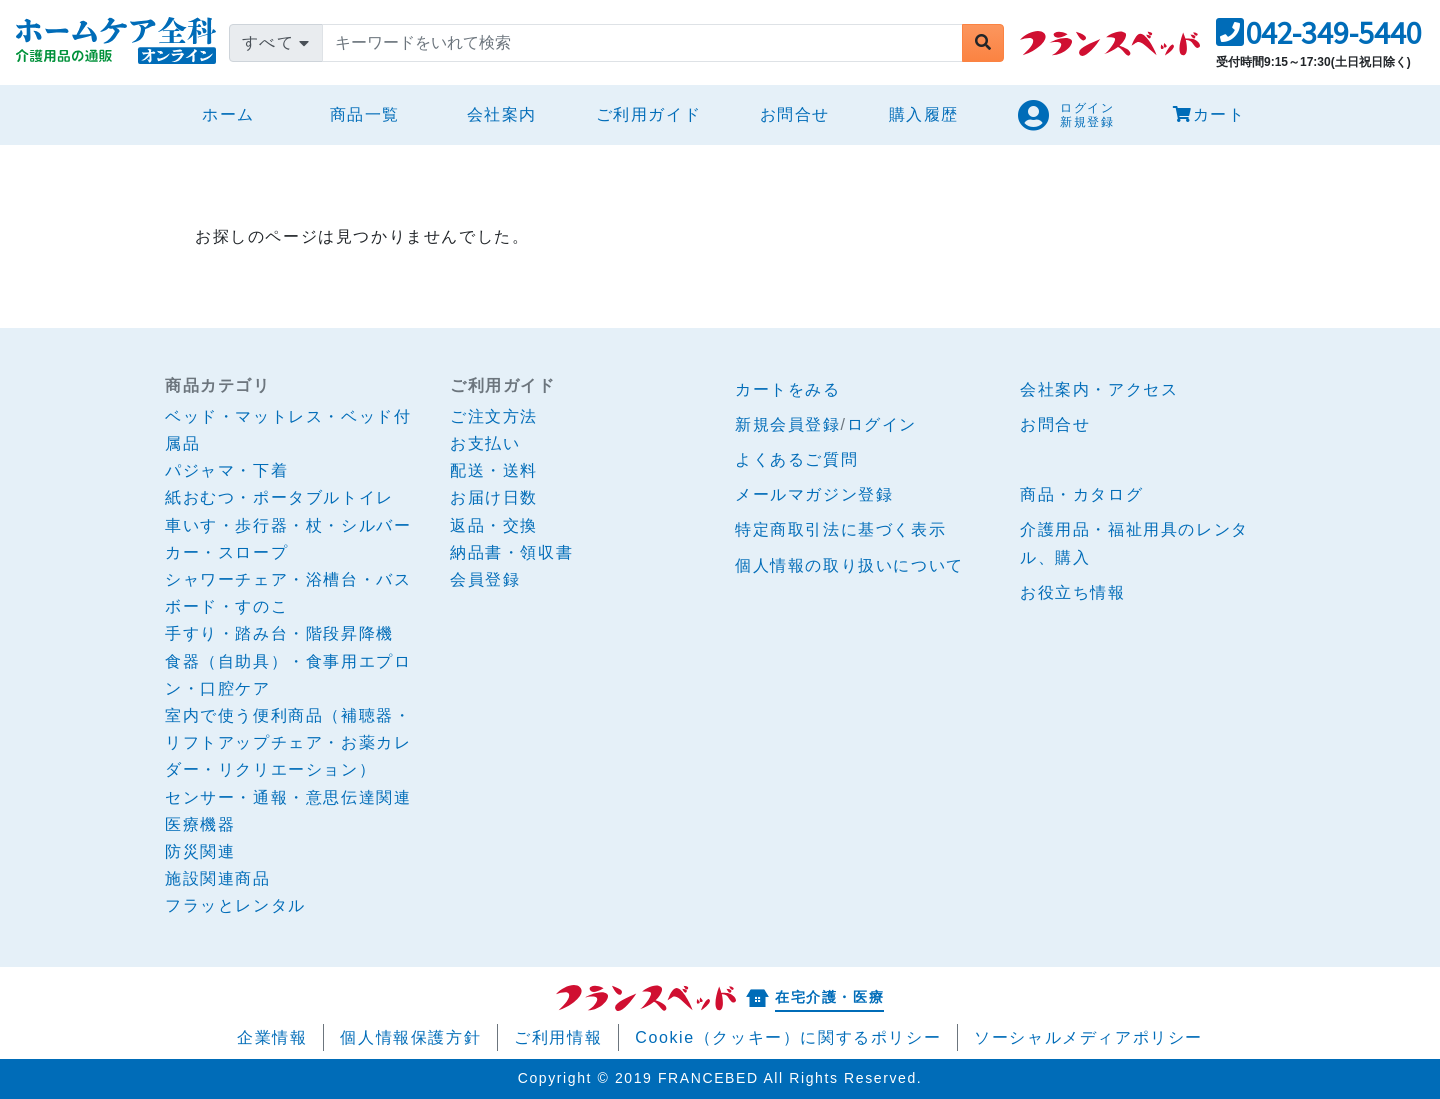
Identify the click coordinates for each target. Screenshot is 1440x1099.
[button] (1318, 38)
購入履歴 (924, 114)
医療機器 (200, 824)
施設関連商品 (218, 878)
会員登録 (485, 579)
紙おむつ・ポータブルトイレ (279, 497)
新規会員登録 (788, 424)
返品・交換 (494, 525)
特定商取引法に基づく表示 (840, 529)
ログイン (882, 424)
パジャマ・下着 (226, 470)
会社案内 (502, 114)
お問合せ (795, 114)
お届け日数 (494, 497)
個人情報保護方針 (410, 1037)
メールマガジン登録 (814, 494)
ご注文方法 (494, 416)
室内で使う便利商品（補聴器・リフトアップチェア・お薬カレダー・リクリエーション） (288, 742)
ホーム (236, 111)
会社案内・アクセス (1099, 389)
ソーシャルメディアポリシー (1088, 1037)
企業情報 (272, 1037)
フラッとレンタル (235, 905)
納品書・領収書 (511, 552)
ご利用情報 (558, 1037)
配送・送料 (494, 470)
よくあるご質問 (796, 459)
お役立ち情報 (1073, 592)
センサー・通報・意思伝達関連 (288, 797)
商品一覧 (365, 114)
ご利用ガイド (649, 114)
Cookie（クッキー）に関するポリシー (788, 1037)
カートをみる (788, 389)
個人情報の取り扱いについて (849, 565)
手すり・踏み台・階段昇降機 (279, 633)
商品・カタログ (1081, 494)
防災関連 (200, 851)
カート (1209, 114)
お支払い (485, 443)
